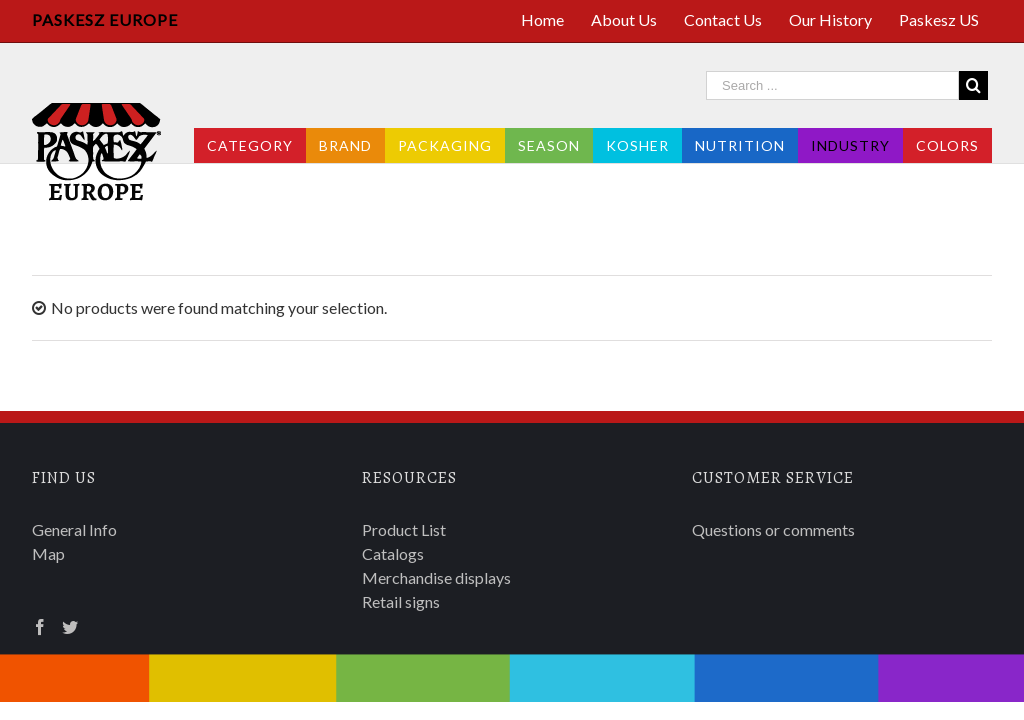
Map (48, 553)
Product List (404, 529)
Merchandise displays (436, 577)
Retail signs (401, 601)
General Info (74, 529)
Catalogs (393, 553)
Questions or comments (773, 529)
